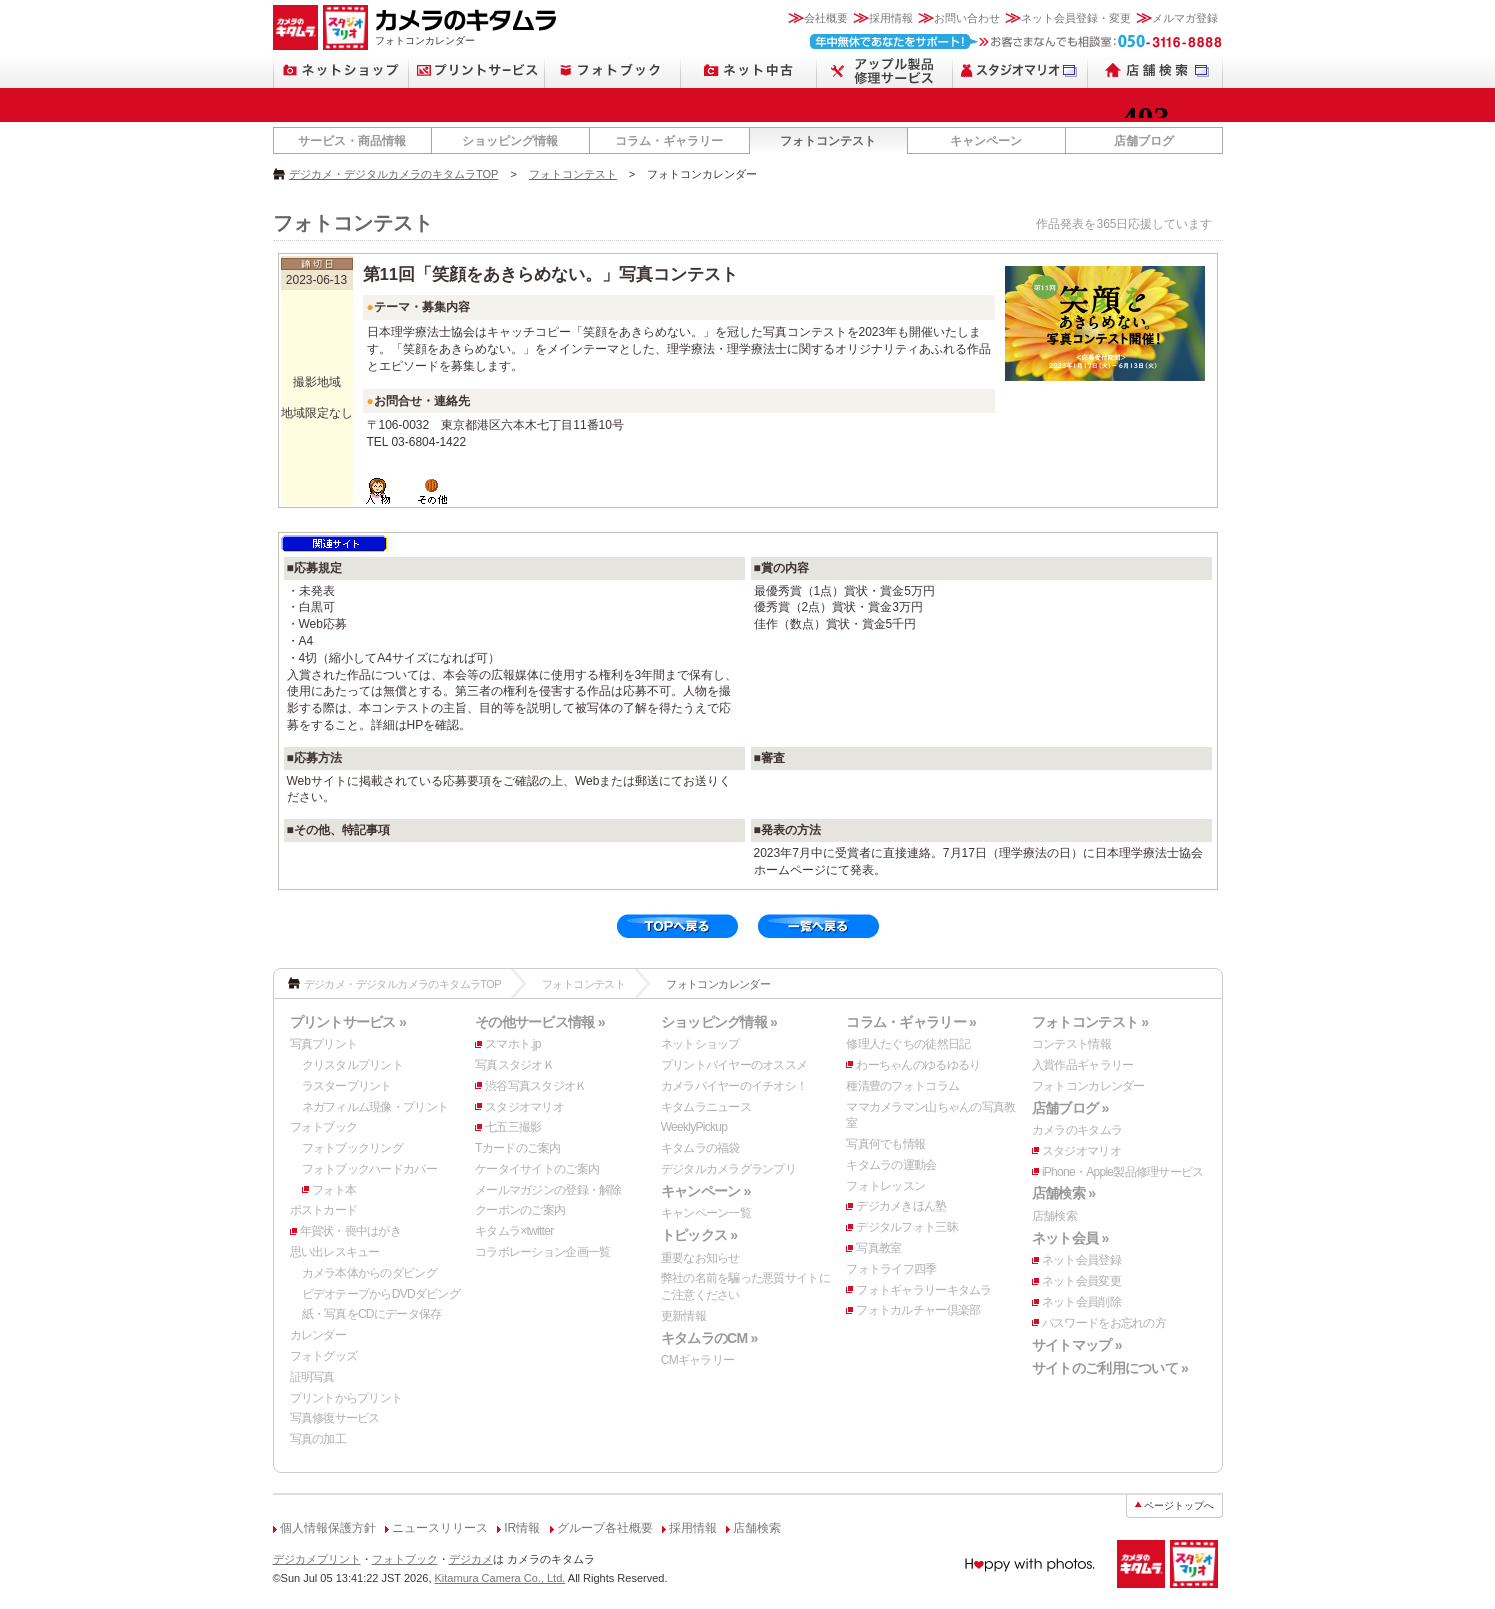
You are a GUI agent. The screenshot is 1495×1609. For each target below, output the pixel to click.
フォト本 (334, 1190)
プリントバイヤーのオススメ (734, 1065)
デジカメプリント (317, 1559)
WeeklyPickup (694, 1127)
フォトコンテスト (828, 141)
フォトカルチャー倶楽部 (918, 1310)
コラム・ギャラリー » (911, 1022)
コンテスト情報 (1071, 1044)
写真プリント (324, 1044)
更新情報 (683, 1316)
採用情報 (891, 18)
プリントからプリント (346, 1398)
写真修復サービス (335, 1418)
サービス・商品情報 (352, 141)
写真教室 (878, 1248)
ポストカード (324, 1210)
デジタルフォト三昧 (907, 1227)
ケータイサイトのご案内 (537, 1169)
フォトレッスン (885, 1186)
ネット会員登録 (1081, 1260)
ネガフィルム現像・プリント (375, 1107)
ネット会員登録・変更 (1076, 18)
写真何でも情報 (885, 1144)
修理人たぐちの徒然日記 (908, 1044)
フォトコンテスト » (1090, 1022)
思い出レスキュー (335, 1252)
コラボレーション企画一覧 (542, 1252)
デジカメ (471, 1559)
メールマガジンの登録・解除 (548, 1190)
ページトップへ (1179, 1505)
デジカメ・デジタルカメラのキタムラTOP (393, 174)
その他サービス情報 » (540, 1022)
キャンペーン (986, 141)
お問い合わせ (967, 18)
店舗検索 (1054, 1216)
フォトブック (324, 1127)
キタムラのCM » (709, 1338)
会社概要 (826, 18)
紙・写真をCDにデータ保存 (372, 1314)
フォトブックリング (353, 1148)
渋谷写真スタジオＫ (536, 1086)
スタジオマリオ (524, 1107)
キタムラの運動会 (891, 1165)
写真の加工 (318, 1439)
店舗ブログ (1144, 141)
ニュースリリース (440, 1528)
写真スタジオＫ (514, 1065)
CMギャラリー (698, 1360)
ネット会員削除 (1081, 1302)
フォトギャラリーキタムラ (923, 1290)
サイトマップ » (1077, 1345)
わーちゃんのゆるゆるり (918, 1065)
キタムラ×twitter (514, 1231)
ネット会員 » (1070, 1238)
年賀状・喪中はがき (351, 1231)
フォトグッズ (324, 1356)
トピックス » (699, 1235)
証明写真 (312, 1377)
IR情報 (522, 1528)
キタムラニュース (706, 1107)
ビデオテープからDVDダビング (381, 1294)
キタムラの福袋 (700, 1148)
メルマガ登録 (1185, 18)
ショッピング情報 (510, 141)
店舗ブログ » (1070, 1108)
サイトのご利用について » (1110, 1368)
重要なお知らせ (700, 1258)
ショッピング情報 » (719, 1022)
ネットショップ (700, 1044)
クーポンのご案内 (520, 1210)
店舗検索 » (1063, 1193)
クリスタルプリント (353, 1065)
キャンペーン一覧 (706, 1213)
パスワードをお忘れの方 (1104, 1323)
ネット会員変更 (1081, 1281)
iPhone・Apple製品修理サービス (1123, 1172)
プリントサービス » (348, 1022)
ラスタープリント (347, 1086)
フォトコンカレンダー (1088, 1086)
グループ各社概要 (605, 1528)
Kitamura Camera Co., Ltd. (500, 1578)
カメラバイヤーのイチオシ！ (734, 1086)
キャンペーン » (706, 1191)
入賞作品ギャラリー (1083, 1065)
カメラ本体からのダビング (369, 1273)
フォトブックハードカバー (369, 1169)
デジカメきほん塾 (901, 1206)
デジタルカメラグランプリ (728, 1169)
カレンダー (318, 1335)
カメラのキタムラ (1077, 1130)
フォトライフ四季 (891, 1269)
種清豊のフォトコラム (902, 1086)
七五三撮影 (513, 1127)
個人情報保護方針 (328, 1528)
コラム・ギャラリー (669, 141)
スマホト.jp (513, 1044)
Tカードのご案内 (518, 1148)
